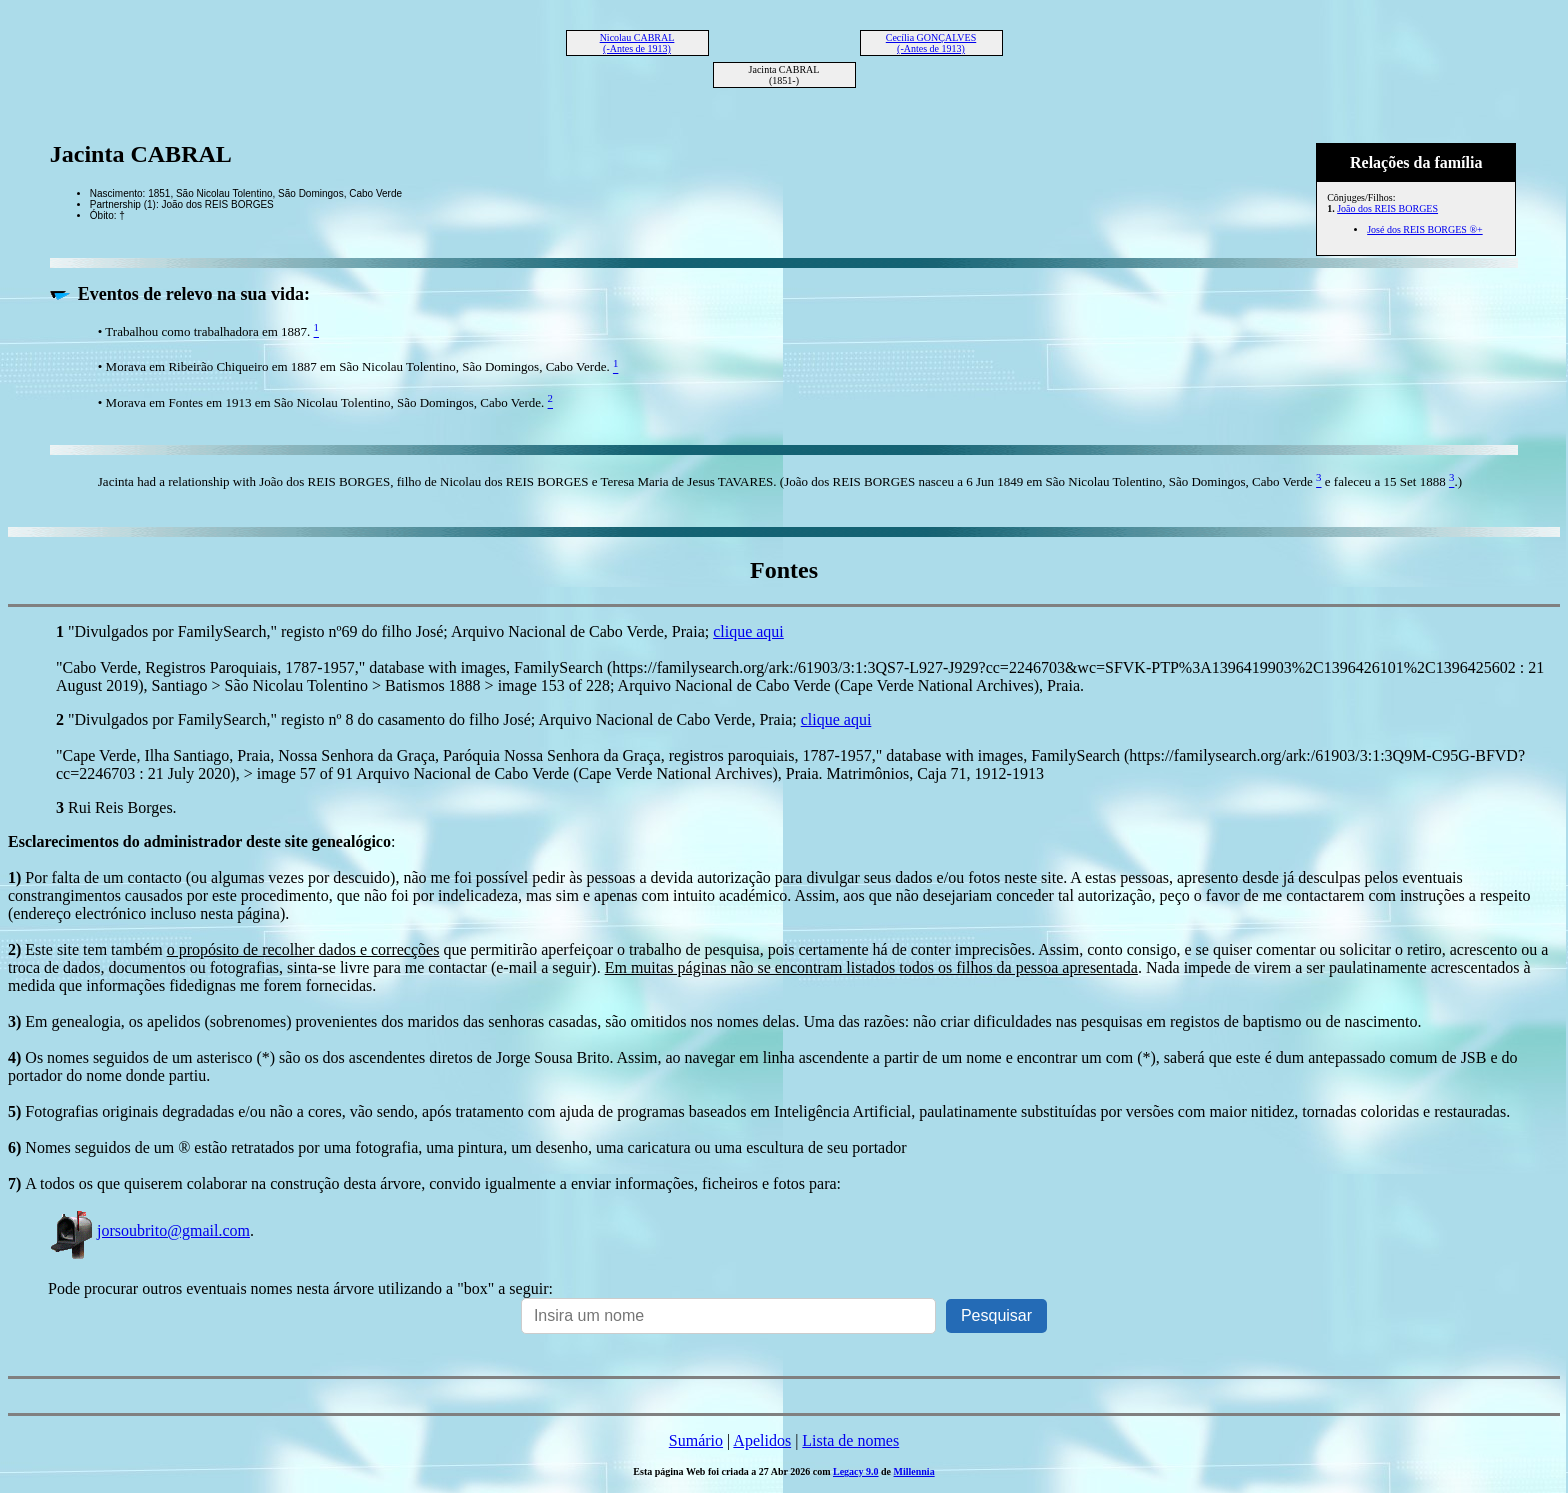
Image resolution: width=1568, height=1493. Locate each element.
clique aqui (748, 631)
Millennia (914, 1471)
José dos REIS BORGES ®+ (1424, 229)
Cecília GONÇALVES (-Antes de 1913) (931, 43)
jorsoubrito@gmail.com (149, 1230)
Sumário (696, 1440)
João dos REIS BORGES (1387, 208)
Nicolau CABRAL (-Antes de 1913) (637, 43)
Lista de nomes (850, 1440)
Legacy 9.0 (856, 1471)
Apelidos (762, 1440)
